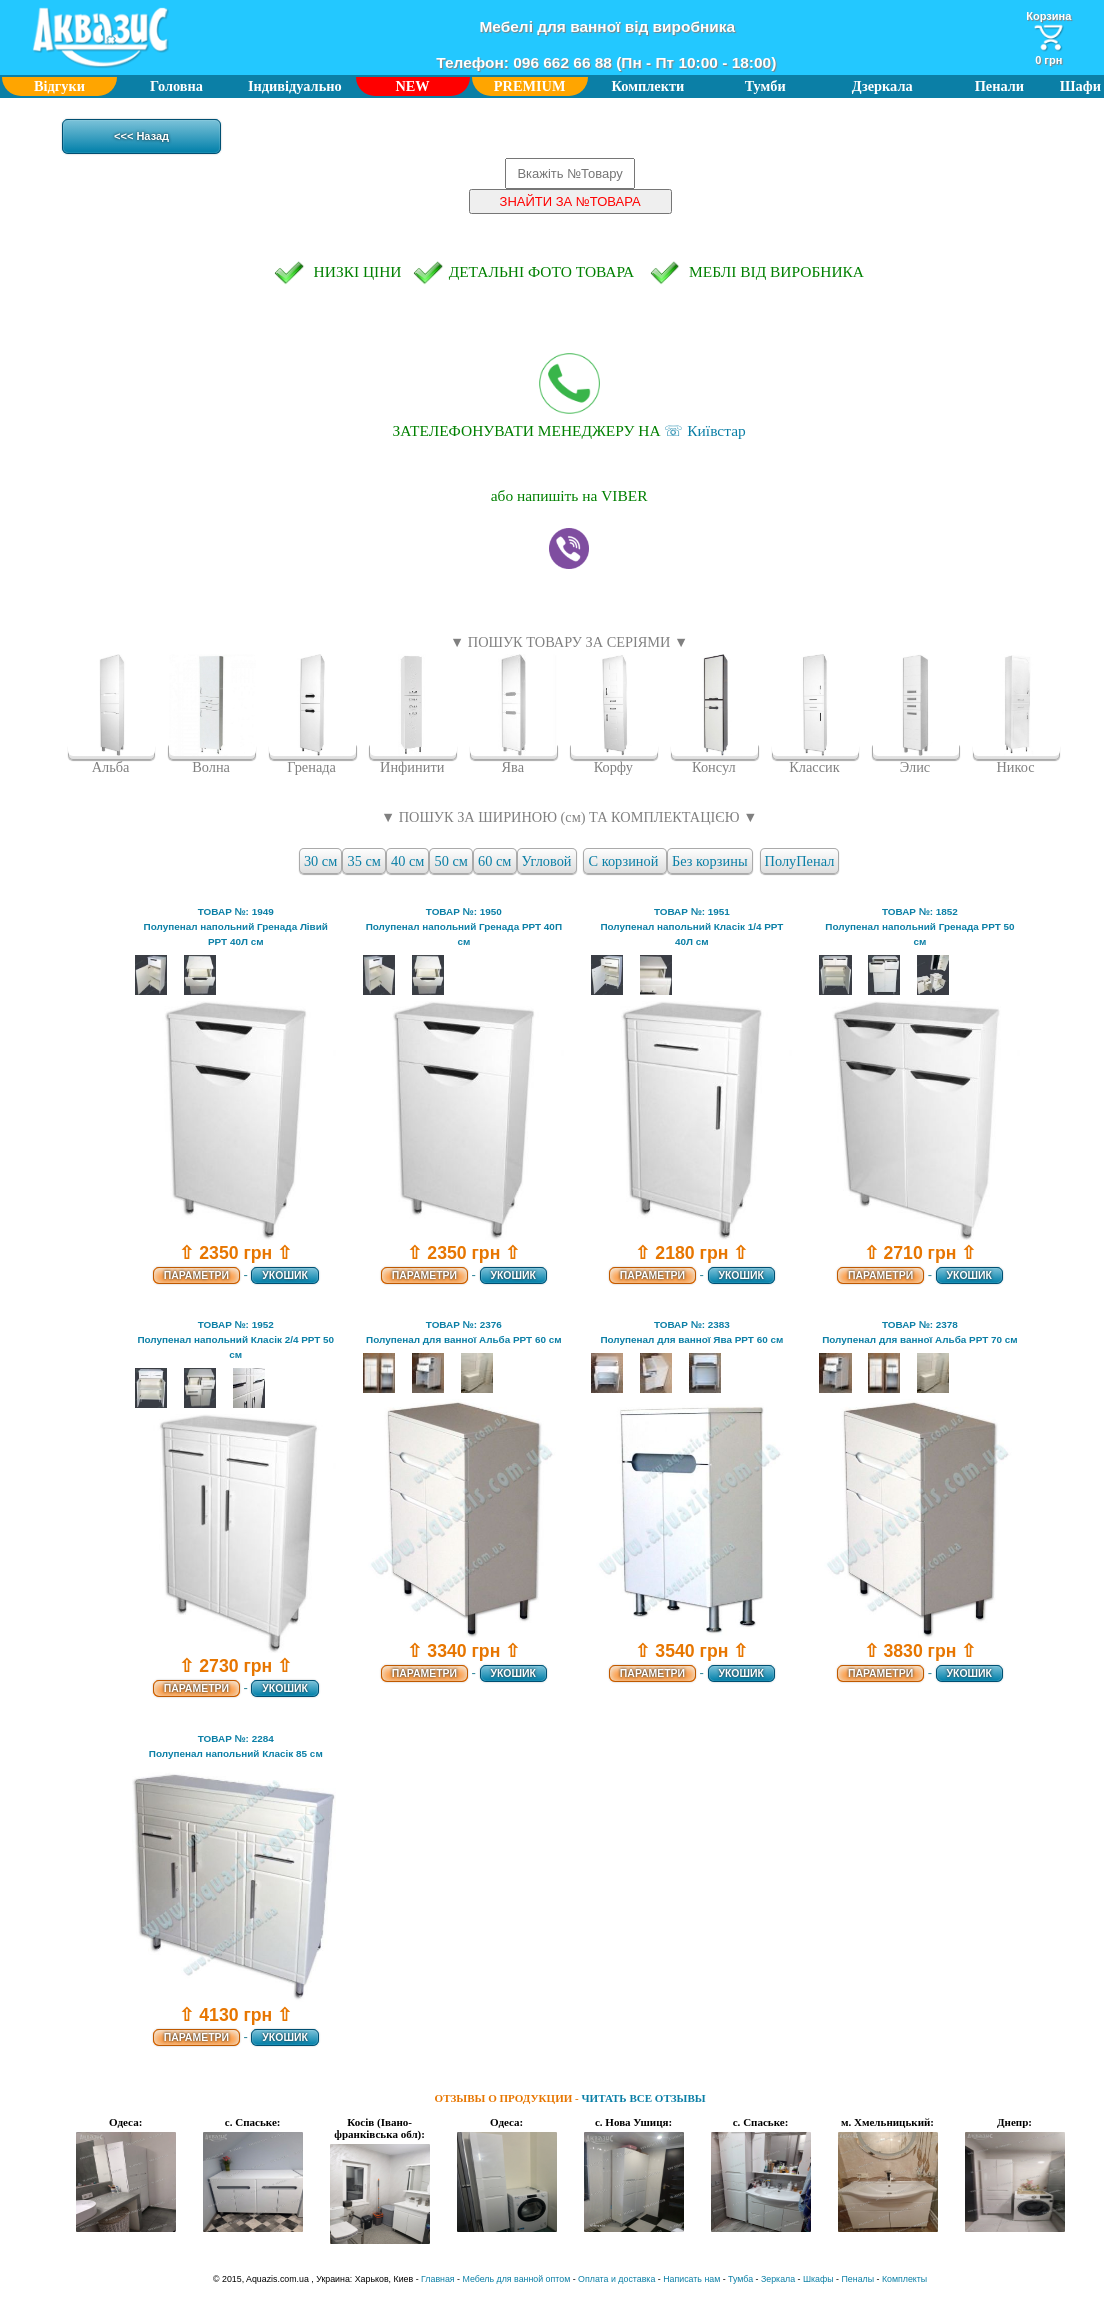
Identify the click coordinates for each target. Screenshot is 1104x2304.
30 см (320, 861)
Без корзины (709, 861)
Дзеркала (882, 86)
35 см (363, 861)
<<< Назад (141, 136)
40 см (407, 861)
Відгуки (59, 86)
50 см (451, 861)
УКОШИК (284, 1275)
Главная (438, 2279)
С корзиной (625, 861)
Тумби (765, 86)
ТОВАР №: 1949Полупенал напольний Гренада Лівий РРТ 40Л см (236, 926)
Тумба (740, 2279)
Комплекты (904, 2279)
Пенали (999, 86)
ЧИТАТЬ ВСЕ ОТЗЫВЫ (644, 2098)
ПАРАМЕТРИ (196, 1275)
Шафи (1080, 86)
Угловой (547, 861)
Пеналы (858, 2279)
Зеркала (778, 2279)
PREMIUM (530, 86)
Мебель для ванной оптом (517, 2279)
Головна (176, 86)
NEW (412, 86)
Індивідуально (295, 86)
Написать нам (691, 2279)
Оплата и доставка (616, 2279)
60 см (494, 861)
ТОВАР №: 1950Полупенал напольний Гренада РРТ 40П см (464, 926)
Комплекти (648, 86)
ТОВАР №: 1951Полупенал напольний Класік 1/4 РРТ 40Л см (691, 926)
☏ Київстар (569, 396)
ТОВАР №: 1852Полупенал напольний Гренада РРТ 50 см (919, 926)
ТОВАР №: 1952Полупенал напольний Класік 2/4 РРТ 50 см (235, 1339)
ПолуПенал (800, 861)
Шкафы (818, 2279)
